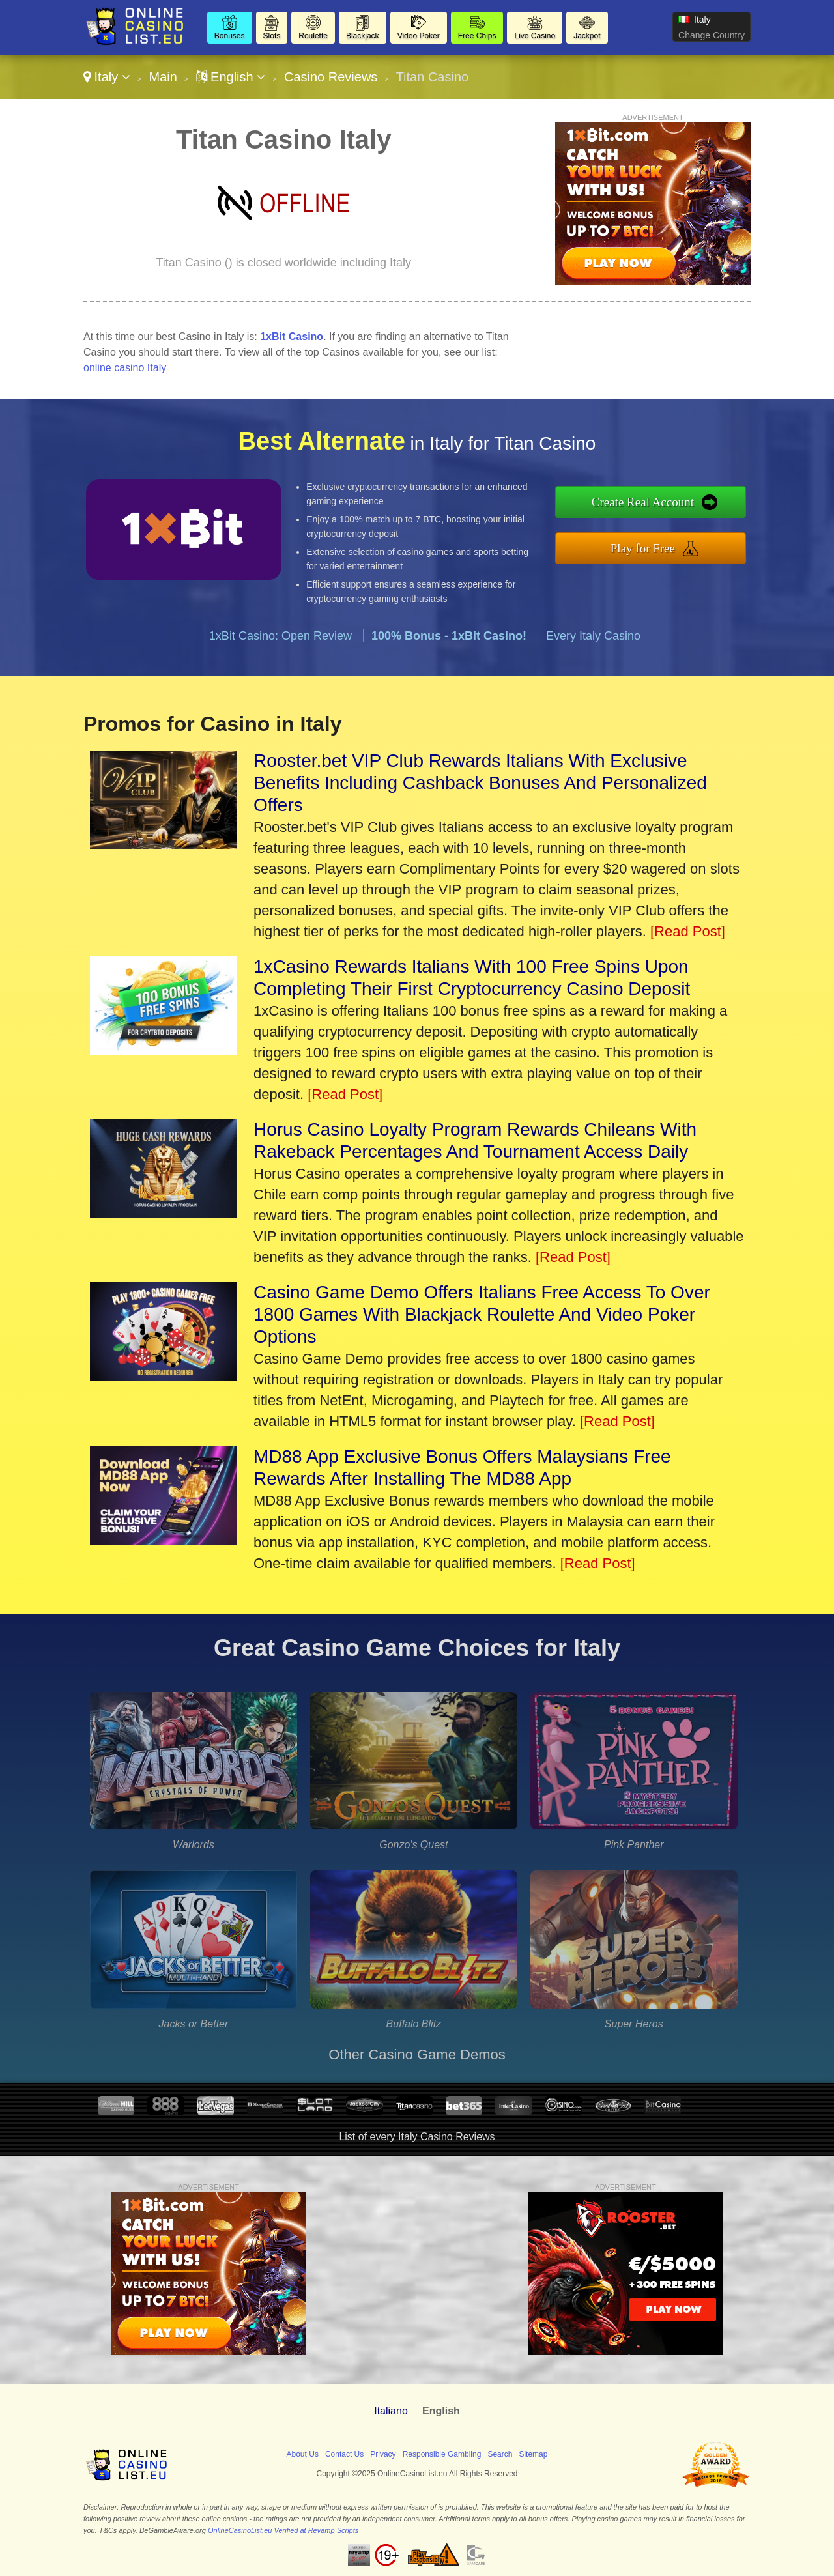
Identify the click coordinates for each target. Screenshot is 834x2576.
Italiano (391, 2410)
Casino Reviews (330, 77)
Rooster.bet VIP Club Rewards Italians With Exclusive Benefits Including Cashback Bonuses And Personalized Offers (480, 783)
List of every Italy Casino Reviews (417, 2136)
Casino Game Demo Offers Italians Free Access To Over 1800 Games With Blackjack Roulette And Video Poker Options (481, 1314)
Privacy (382, 2454)
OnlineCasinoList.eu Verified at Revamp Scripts (283, 2530)
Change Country (711, 35)
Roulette (313, 35)
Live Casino (534, 35)
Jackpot (586, 35)
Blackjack (362, 35)
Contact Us (344, 2454)
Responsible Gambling (442, 2454)
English (231, 77)
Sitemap (533, 2454)
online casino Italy (124, 367)
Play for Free (643, 548)
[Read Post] (687, 931)
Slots (272, 35)
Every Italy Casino (593, 635)
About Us (303, 2454)
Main (163, 77)
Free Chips (477, 35)
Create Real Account (643, 502)
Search (499, 2454)
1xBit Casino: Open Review (280, 635)
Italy (106, 77)
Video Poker (418, 35)
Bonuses (229, 35)
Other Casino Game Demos (416, 2054)
